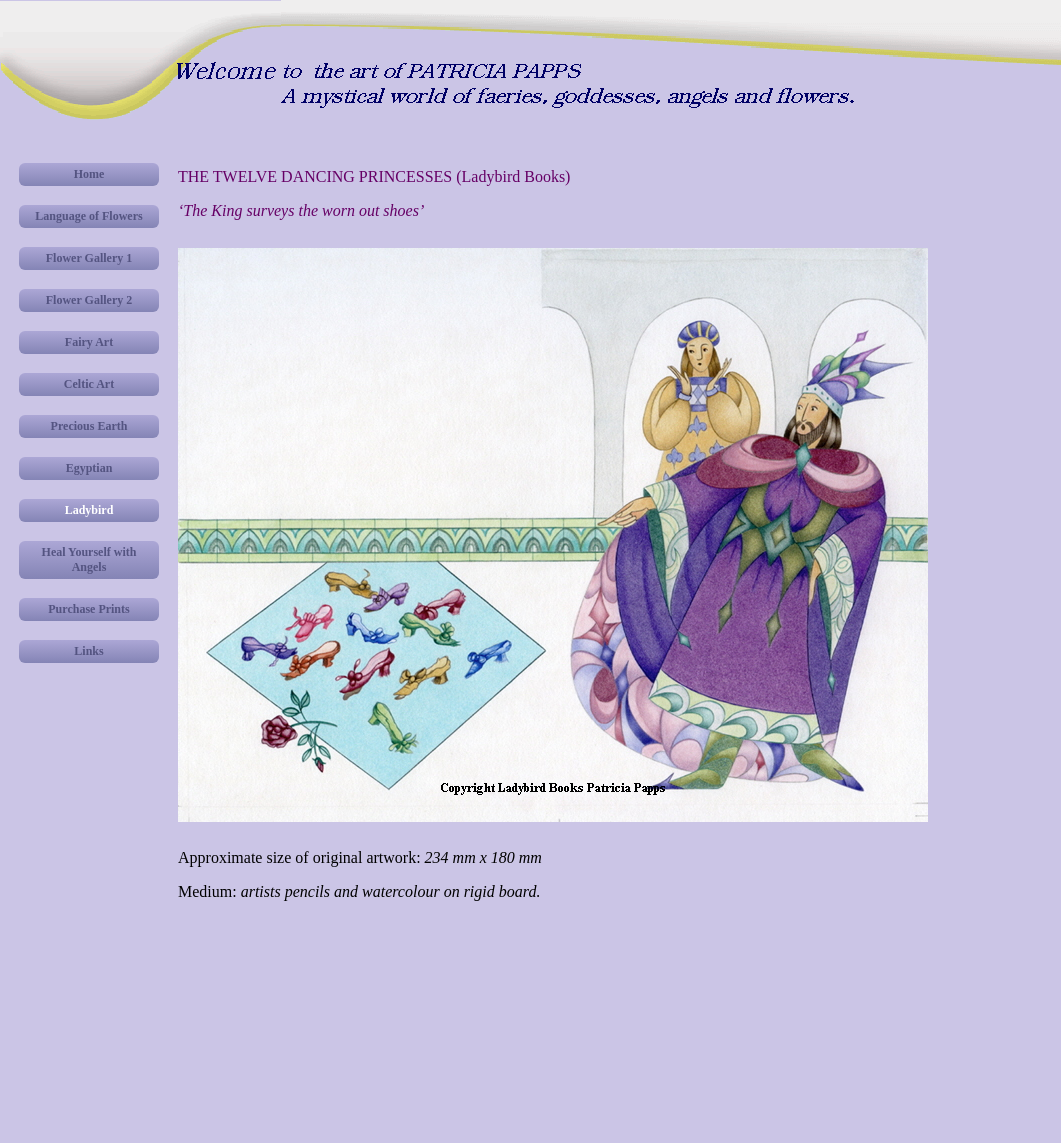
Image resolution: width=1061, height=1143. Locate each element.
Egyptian (89, 468)
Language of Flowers (88, 216)
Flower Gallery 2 (89, 300)
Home (89, 174)
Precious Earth (89, 426)
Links (88, 651)
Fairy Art (89, 342)
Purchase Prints (88, 609)
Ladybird (89, 510)
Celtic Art (89, 384)
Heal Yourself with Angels (89, 559)
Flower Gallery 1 (89, 258)
